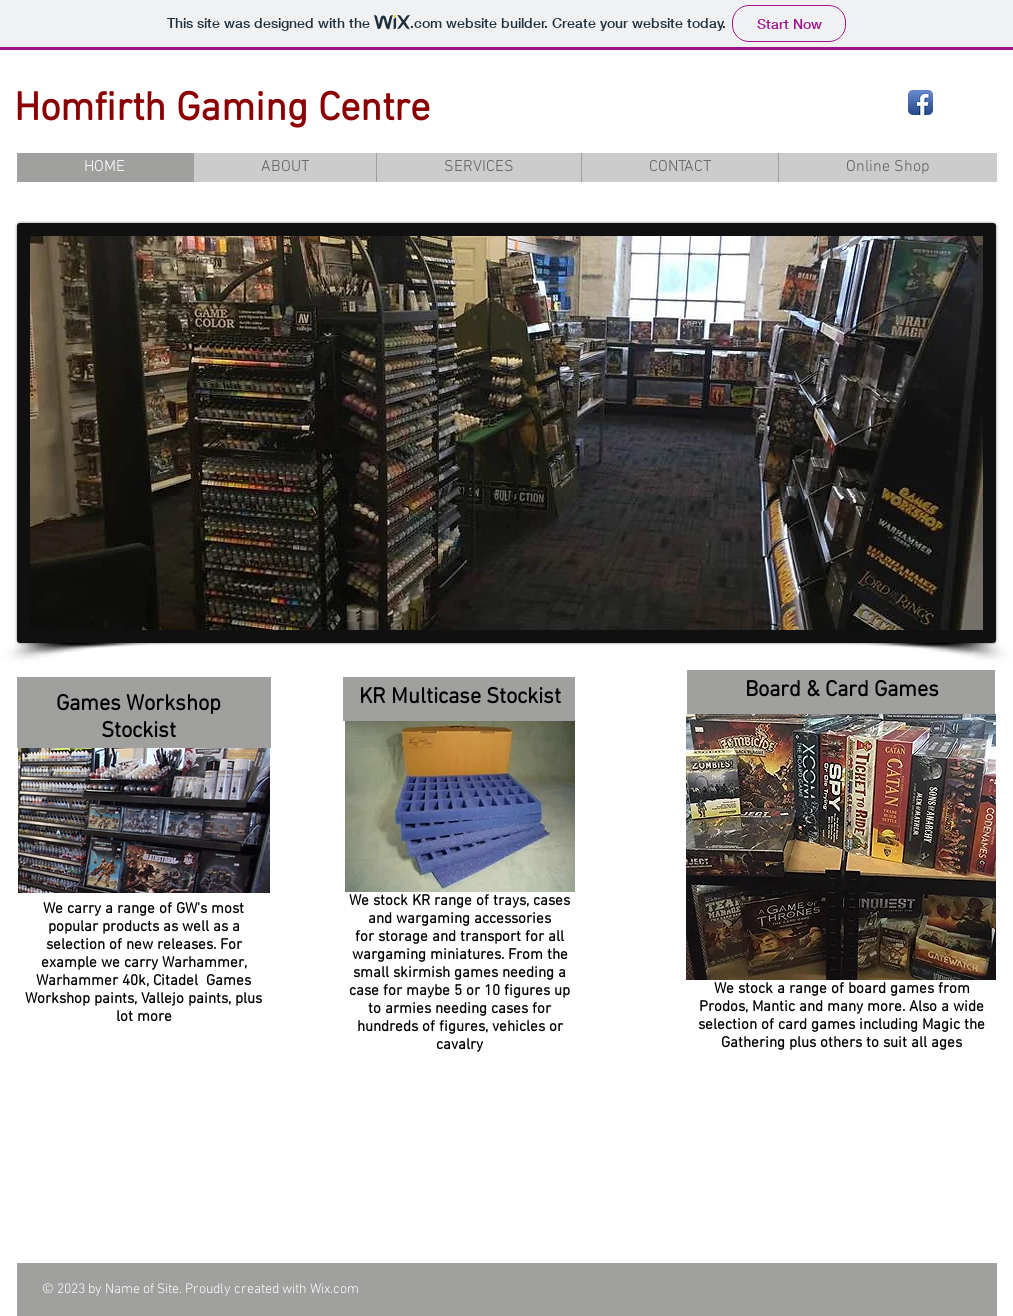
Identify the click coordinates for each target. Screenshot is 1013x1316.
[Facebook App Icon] (920, 102)
